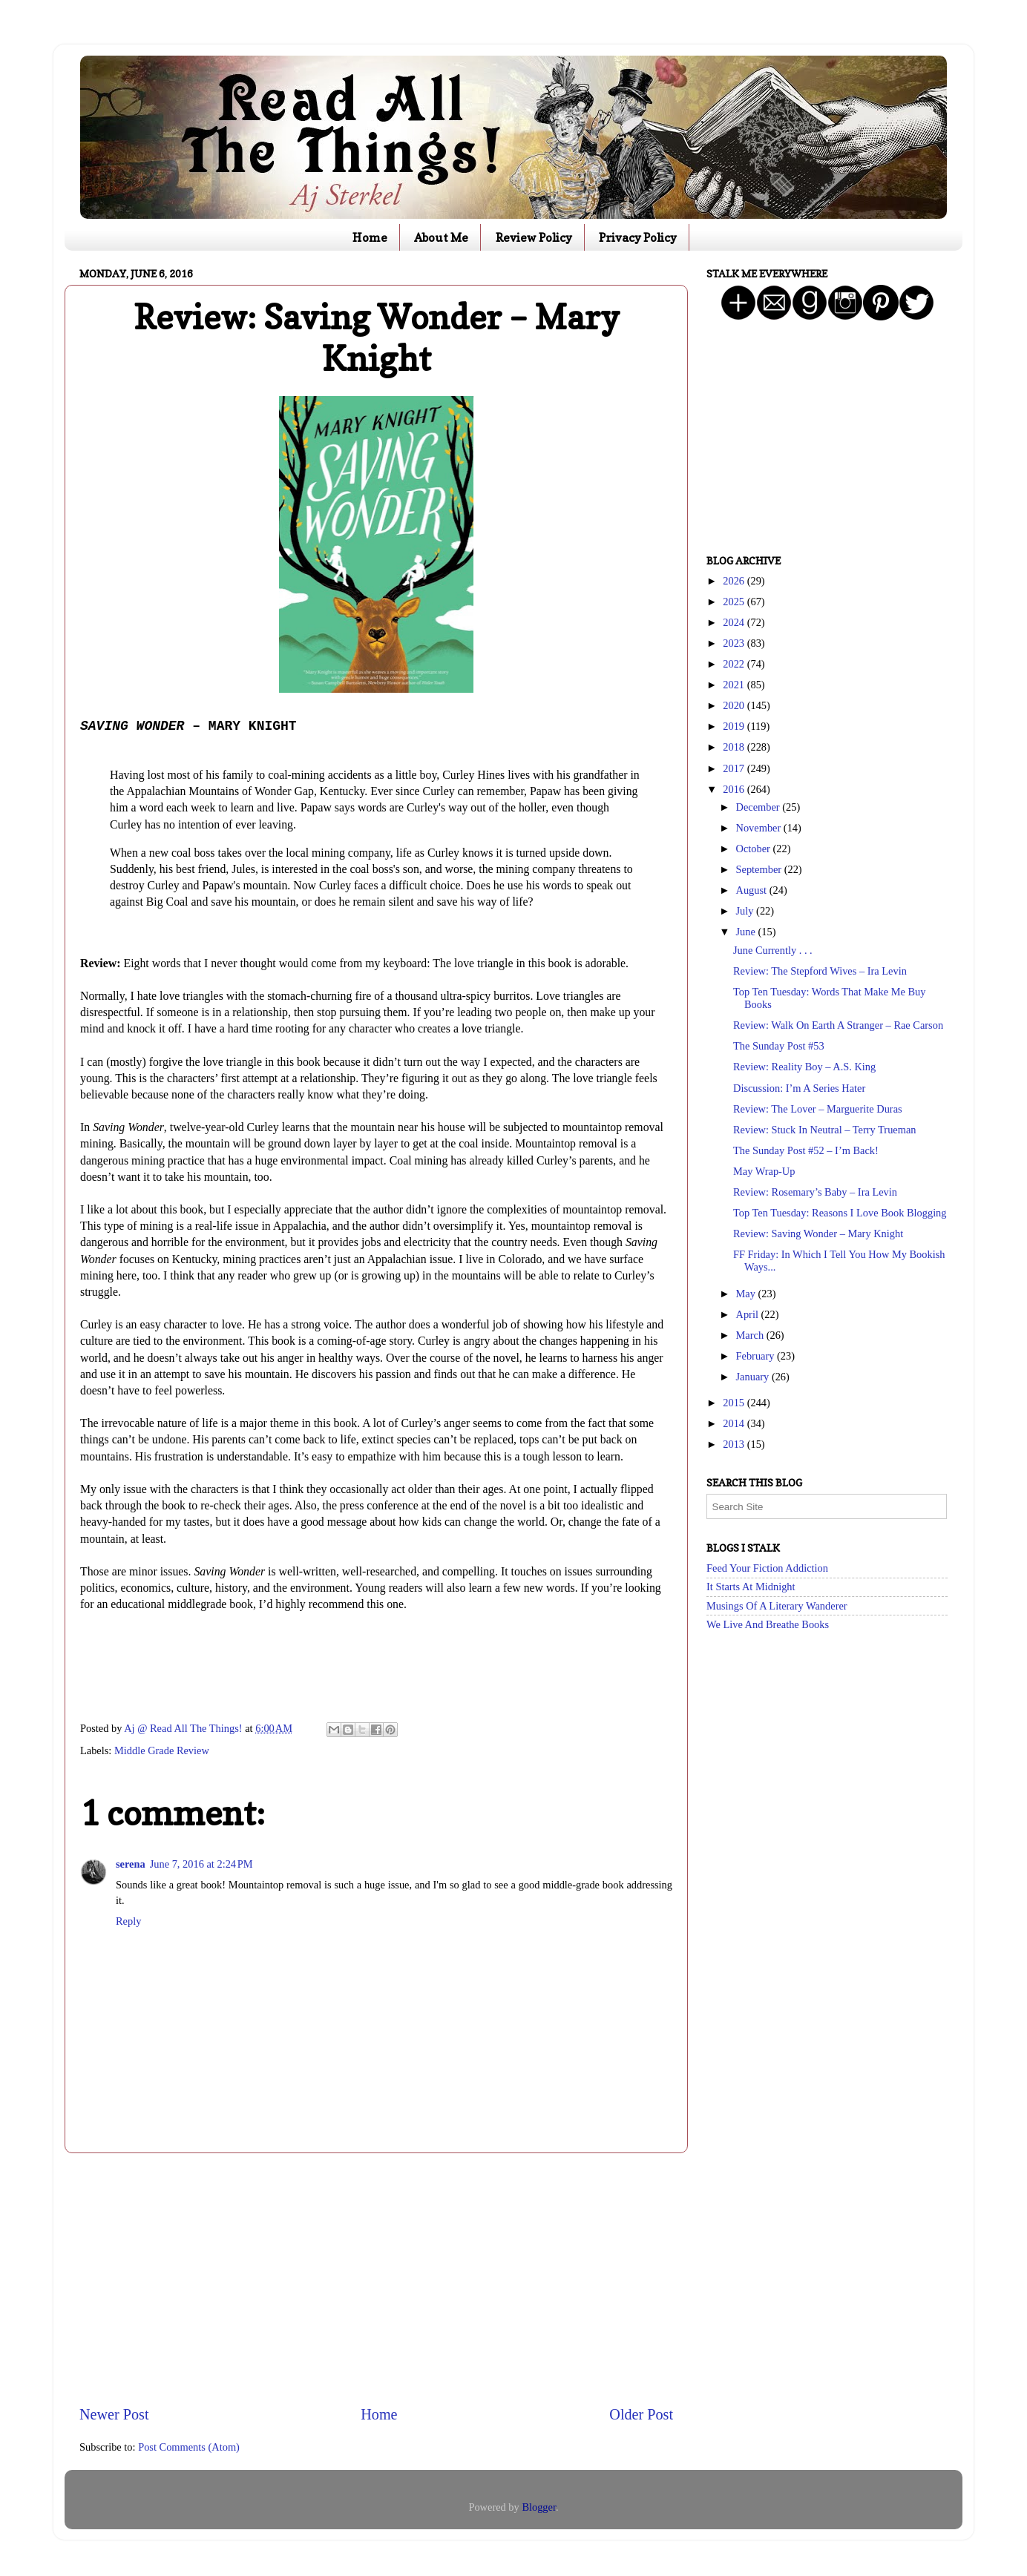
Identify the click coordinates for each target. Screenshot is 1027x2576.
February (757, 1356)
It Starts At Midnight (750, 1586)
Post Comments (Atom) (189, 2447)
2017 (735, 768)
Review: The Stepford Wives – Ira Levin (820, 971)
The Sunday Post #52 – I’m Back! (806, 1150)
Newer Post (114, 2414)
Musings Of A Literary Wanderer (776, 1606)
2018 (735, 747)
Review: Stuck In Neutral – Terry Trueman (824, 1130)
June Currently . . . (773, 950)
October (754, 848)
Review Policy (534, 237)
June (747, 932)
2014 (735, 1423)
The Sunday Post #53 (778, 1046)
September (760, 869)
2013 (735, 1444)
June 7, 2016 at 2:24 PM (201, 1864)
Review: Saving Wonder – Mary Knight (818, 1233)
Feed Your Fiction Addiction (767, 1568)
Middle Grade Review (161, 1750)
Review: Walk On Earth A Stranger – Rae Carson (838, 1025)
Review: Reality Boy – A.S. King (804, 1067)
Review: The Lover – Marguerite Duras (817, 1109)
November (760, 828)
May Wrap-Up (764, 1171)
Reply (128, 1921)
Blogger (539, 2507)
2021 (735, 685)
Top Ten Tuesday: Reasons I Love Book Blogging (840, 1213)
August (753, 890)
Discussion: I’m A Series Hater (799, 1088)
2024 (735, 622)
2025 (735, 601)
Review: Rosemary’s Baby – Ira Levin (815, 1192)
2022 (735, 664)
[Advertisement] (376, 2278)
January (754, 1377)
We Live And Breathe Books (767, 1624)
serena (130, 1864)
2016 (735, 789)
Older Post (641, 2414)
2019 (735, 726)
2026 (735, 581)
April (748, 1314)
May (747, 1293)
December (759, 807)
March (751, 1335)
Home (369, 237)
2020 (735, 705)
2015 (735, 1403)
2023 (735, 643)
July (746, 911)
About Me (441, 237)
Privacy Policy (638, 237)
